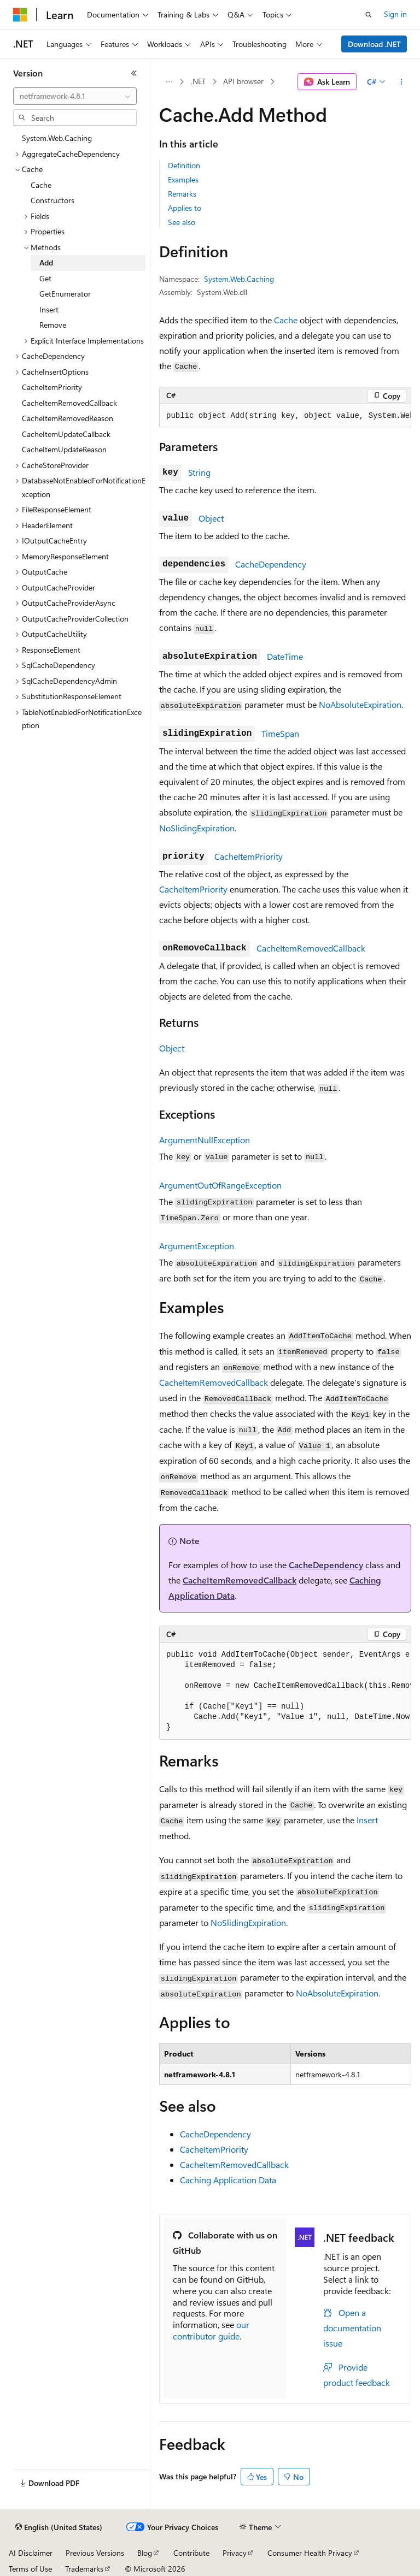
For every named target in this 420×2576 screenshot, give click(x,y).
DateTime (285, 656)
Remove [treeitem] (52, 325)
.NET (198, 81)
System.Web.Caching (239, 279)
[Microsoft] (20, 15)
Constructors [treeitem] (52, 200)
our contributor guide (211, 2330)
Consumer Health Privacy (309, 2553)
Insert (367, 1819)
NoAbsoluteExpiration (360, 704)
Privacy (235, 2553)
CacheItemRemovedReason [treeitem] (67, 418)
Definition (184, 165)
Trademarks (84, 2568)
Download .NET (374, 44)
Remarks (182, 193)
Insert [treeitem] (49, 309)
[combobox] (75, 96)
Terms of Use (30, 2568)
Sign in (395, 14)
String (199, 472)
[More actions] (401, 82)
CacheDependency (270, 564)
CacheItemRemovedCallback (310, 948)
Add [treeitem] (46, 262)
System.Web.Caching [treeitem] (57, 138)
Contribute (191, 2553)
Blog (144, 2553)
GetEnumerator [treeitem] (65, 293)
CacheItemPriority (248, 856)
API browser (243, 81)
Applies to (184, 208)
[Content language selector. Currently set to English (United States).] (59, 2527)
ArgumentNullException (204, 1139)
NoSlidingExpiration (197, 828)
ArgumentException (196, 1245)
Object (211, 518)
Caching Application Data (228, 2179)
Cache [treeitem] (41, 185)
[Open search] (369, 15)
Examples (183, 179)
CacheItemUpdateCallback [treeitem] (66, 434)
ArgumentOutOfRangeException (220, 1185)
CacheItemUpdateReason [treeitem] (64, 449)
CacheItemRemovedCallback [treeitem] (69, 403)
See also (181, 222)
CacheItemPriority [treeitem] (52, 387)
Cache (286, 320)
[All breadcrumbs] (168, 82)
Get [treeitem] (45, 278)
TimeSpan (280, 733)
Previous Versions (95, 2553)
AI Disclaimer (30, 2553)
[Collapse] (133, 73)
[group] (285, 416)
